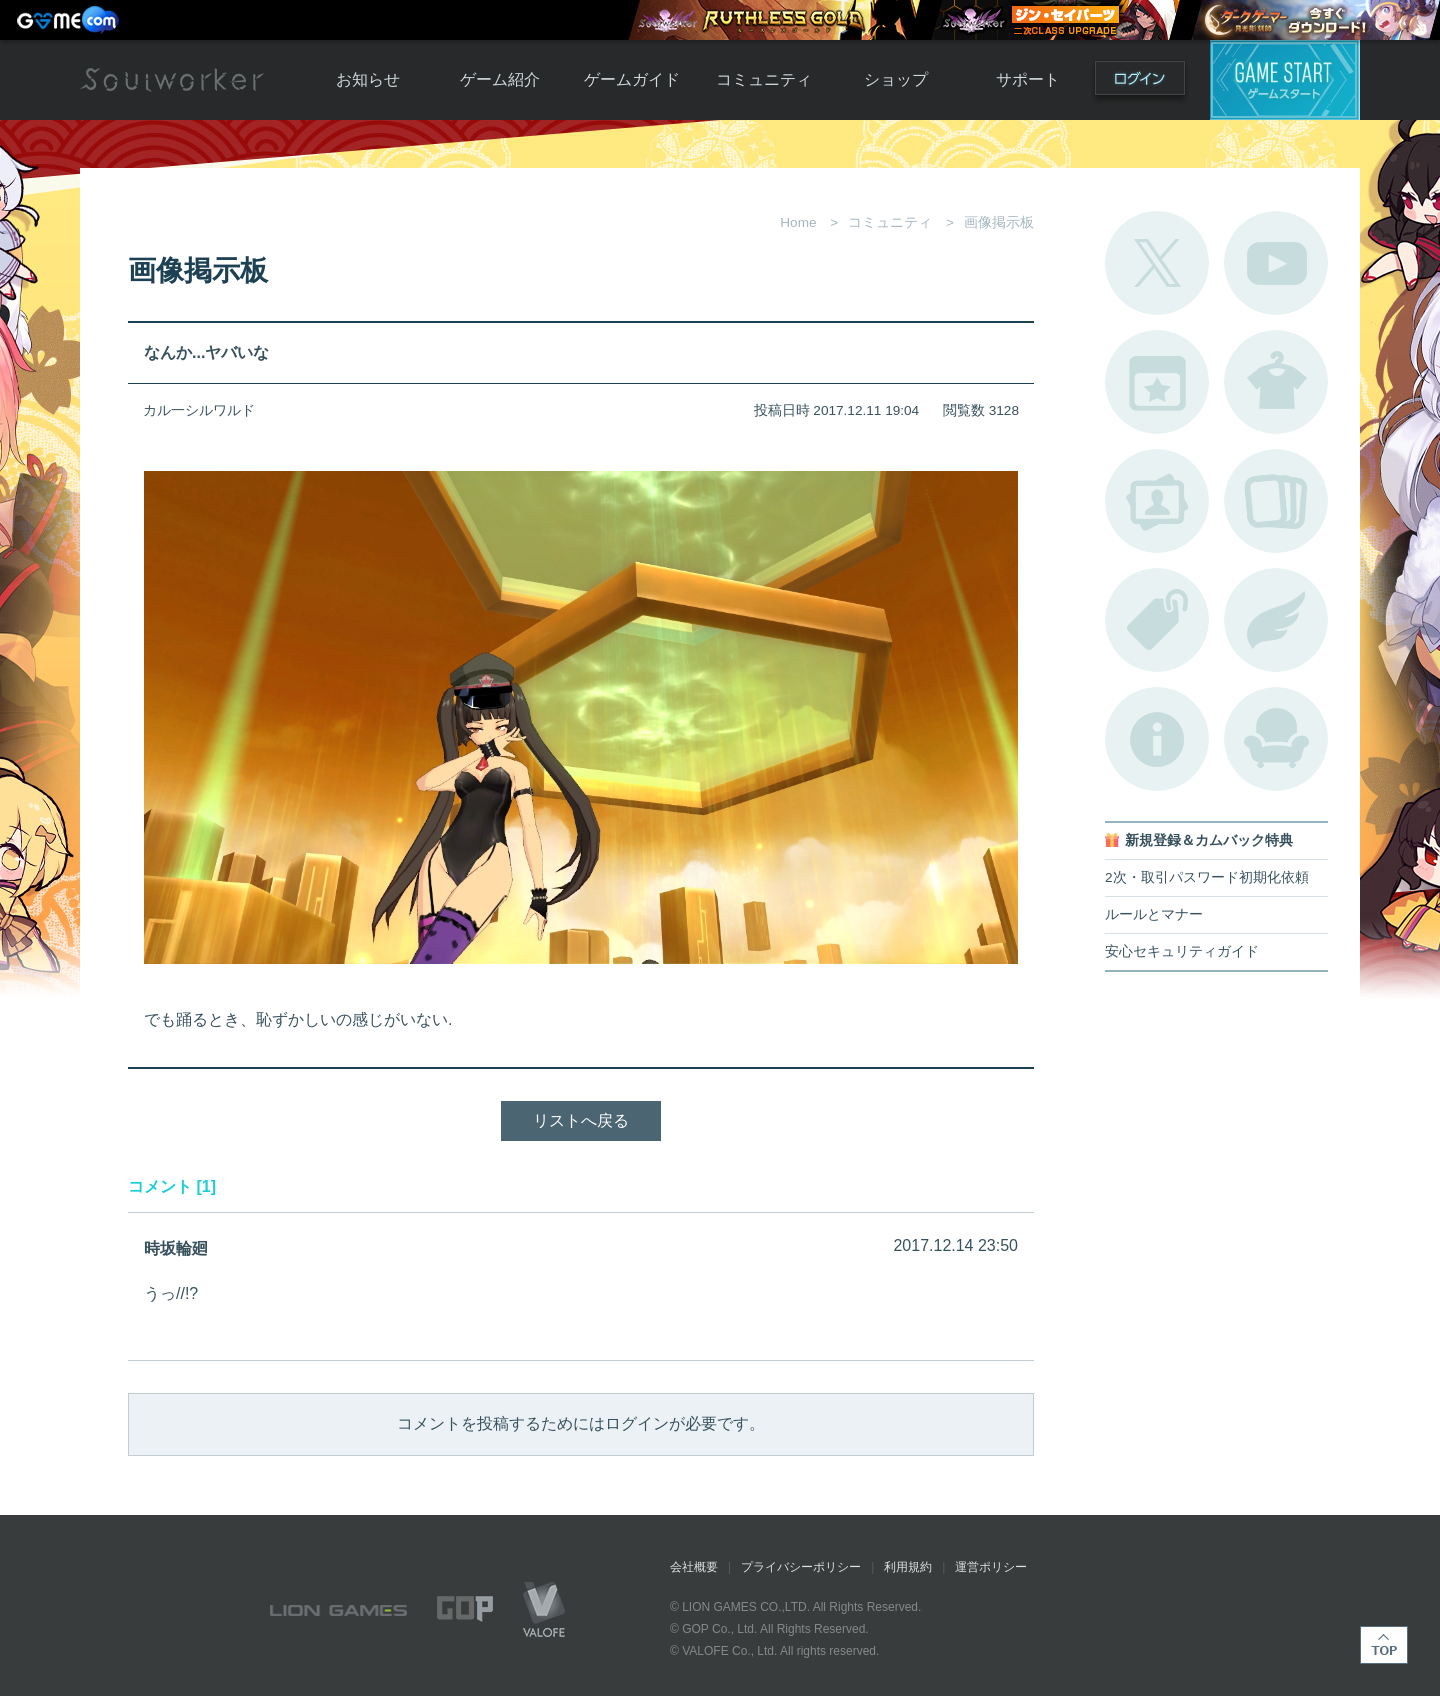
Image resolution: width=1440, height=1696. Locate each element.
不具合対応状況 (1157, 739)
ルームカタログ (1276, 739)
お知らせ (368, 79)
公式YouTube (1276, 263)
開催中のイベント (1157, 382)
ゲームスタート (1285, 80)
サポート (1028, 79)
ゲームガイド (632, 79)
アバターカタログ (1276, 382)
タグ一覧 (1157, 620)
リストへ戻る (581, 1120)
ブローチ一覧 (1276, 620)
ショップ (896, 79)
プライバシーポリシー (801, 1567)
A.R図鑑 (1276, 501)
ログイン (1140, 82)
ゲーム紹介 (500, 79)
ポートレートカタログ (1157, 501)
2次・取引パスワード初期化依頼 (1207, 877)
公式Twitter (1157, 263)
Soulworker (172, 80)
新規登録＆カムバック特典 (1209, 840)
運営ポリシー (991, 1567)
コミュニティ (764, 79)
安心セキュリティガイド (1182, 951)
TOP (1384, 1645)
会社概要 (694, 1567)
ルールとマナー (1154, 914)
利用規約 (908, 1567)
